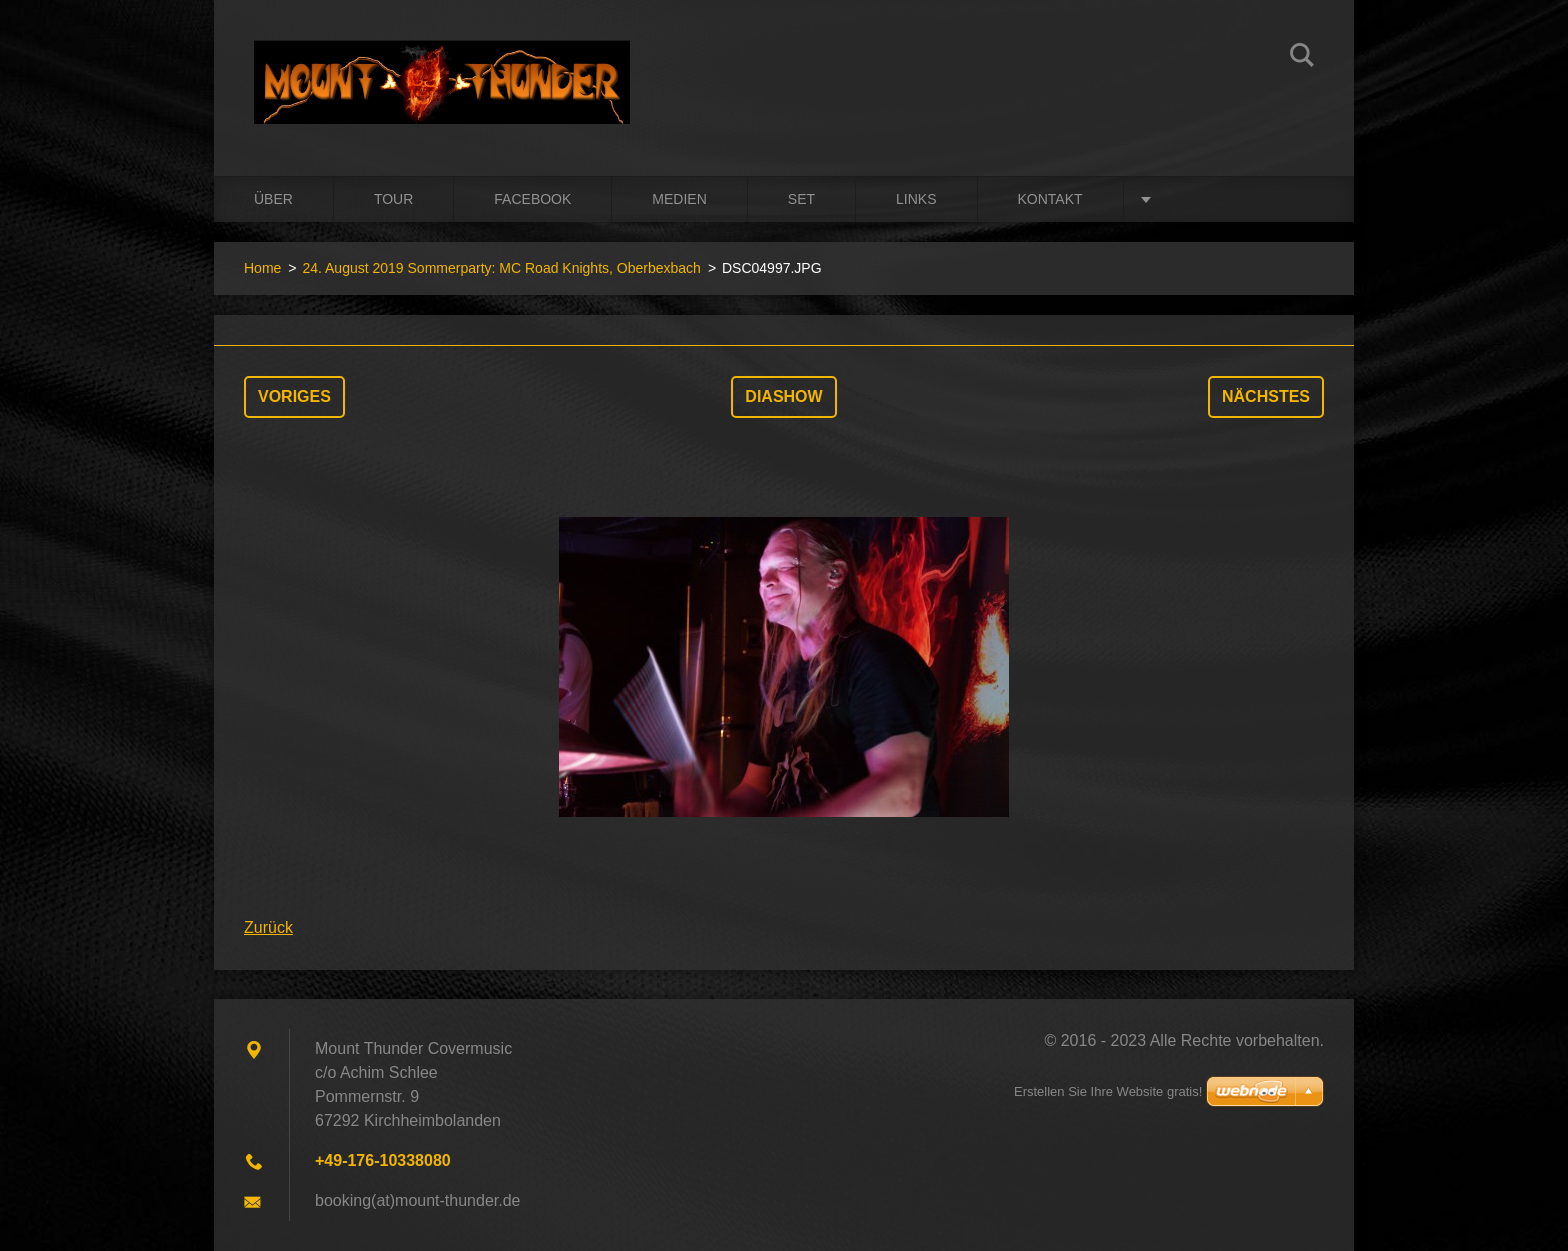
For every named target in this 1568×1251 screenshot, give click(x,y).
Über (273, 199)
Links (916, 199)
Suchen (1302, 58)
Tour (393, 199)
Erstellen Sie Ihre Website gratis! (1108, 1091)
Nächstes (1266, 396)
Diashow (783, 396)
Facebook (532, 199)
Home (262, 268)
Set (801, 199)
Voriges (294, 396)
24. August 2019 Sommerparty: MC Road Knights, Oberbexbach (501, 268)
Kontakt (1050, 199)
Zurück (268, 927)
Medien (679, 199)
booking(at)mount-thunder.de (417, 1200)
